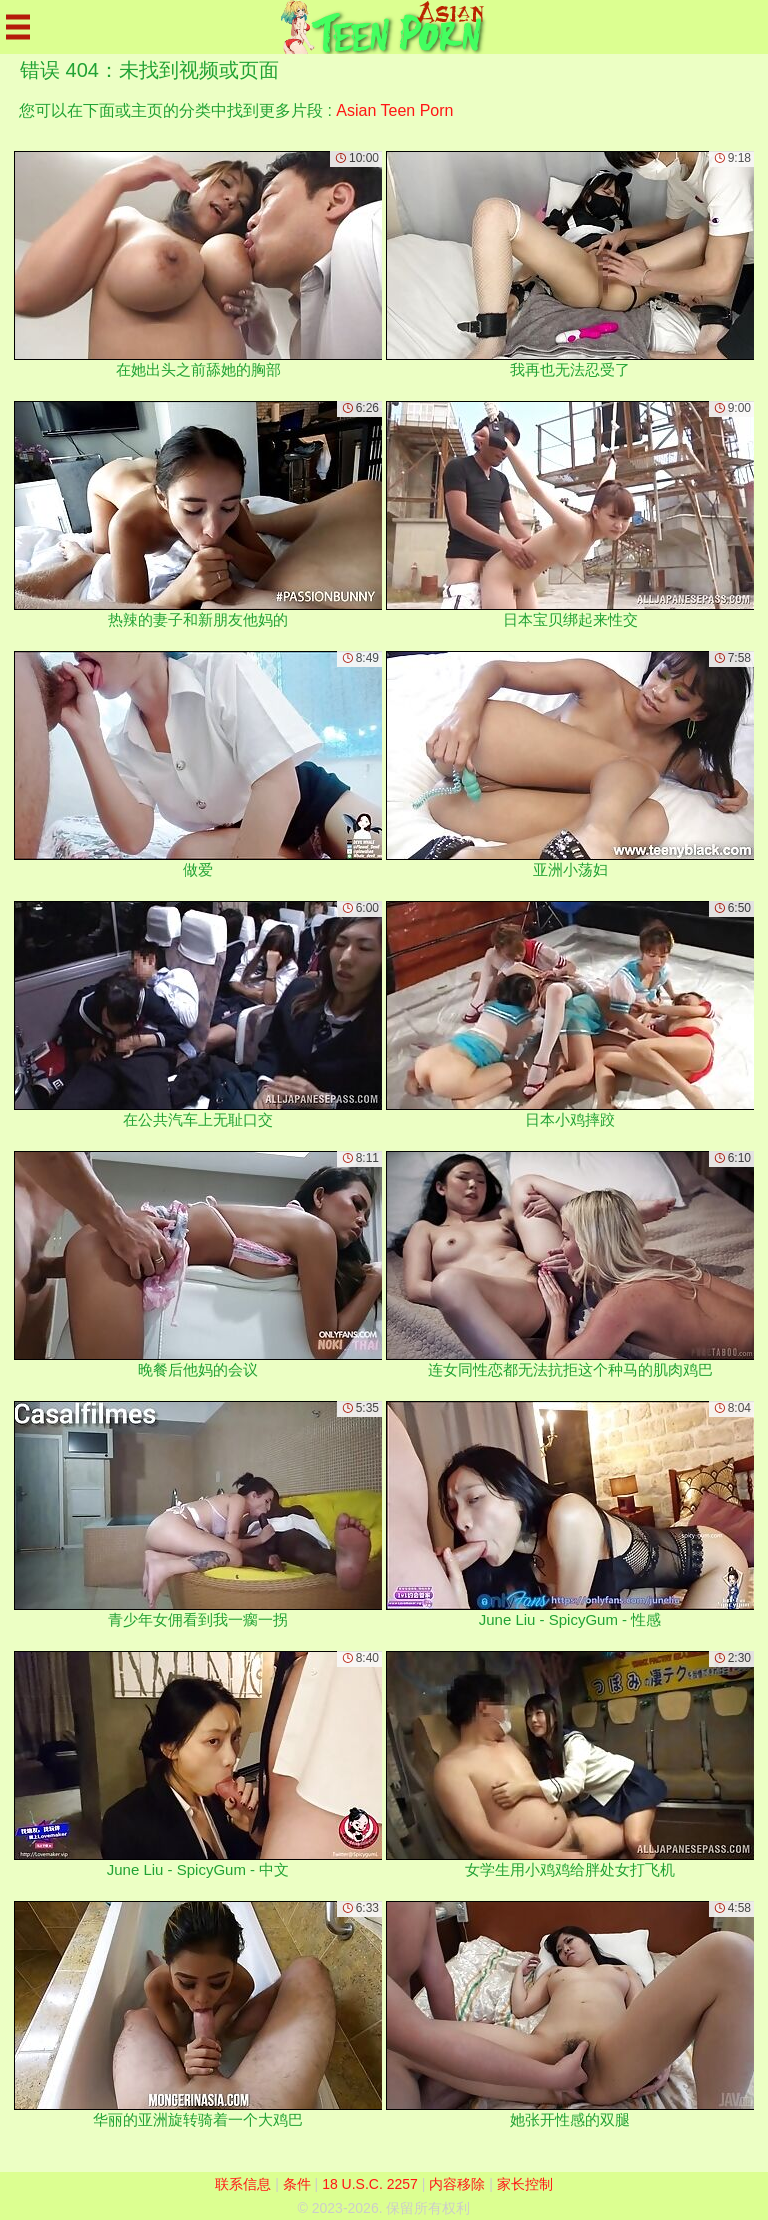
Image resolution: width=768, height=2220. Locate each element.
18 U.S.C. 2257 (370, 2184)
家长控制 (525, 2184)
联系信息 (243, 2184)
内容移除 (457, 2184)
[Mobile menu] (18, 27)
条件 (297, 2184)
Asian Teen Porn (394, 110)
